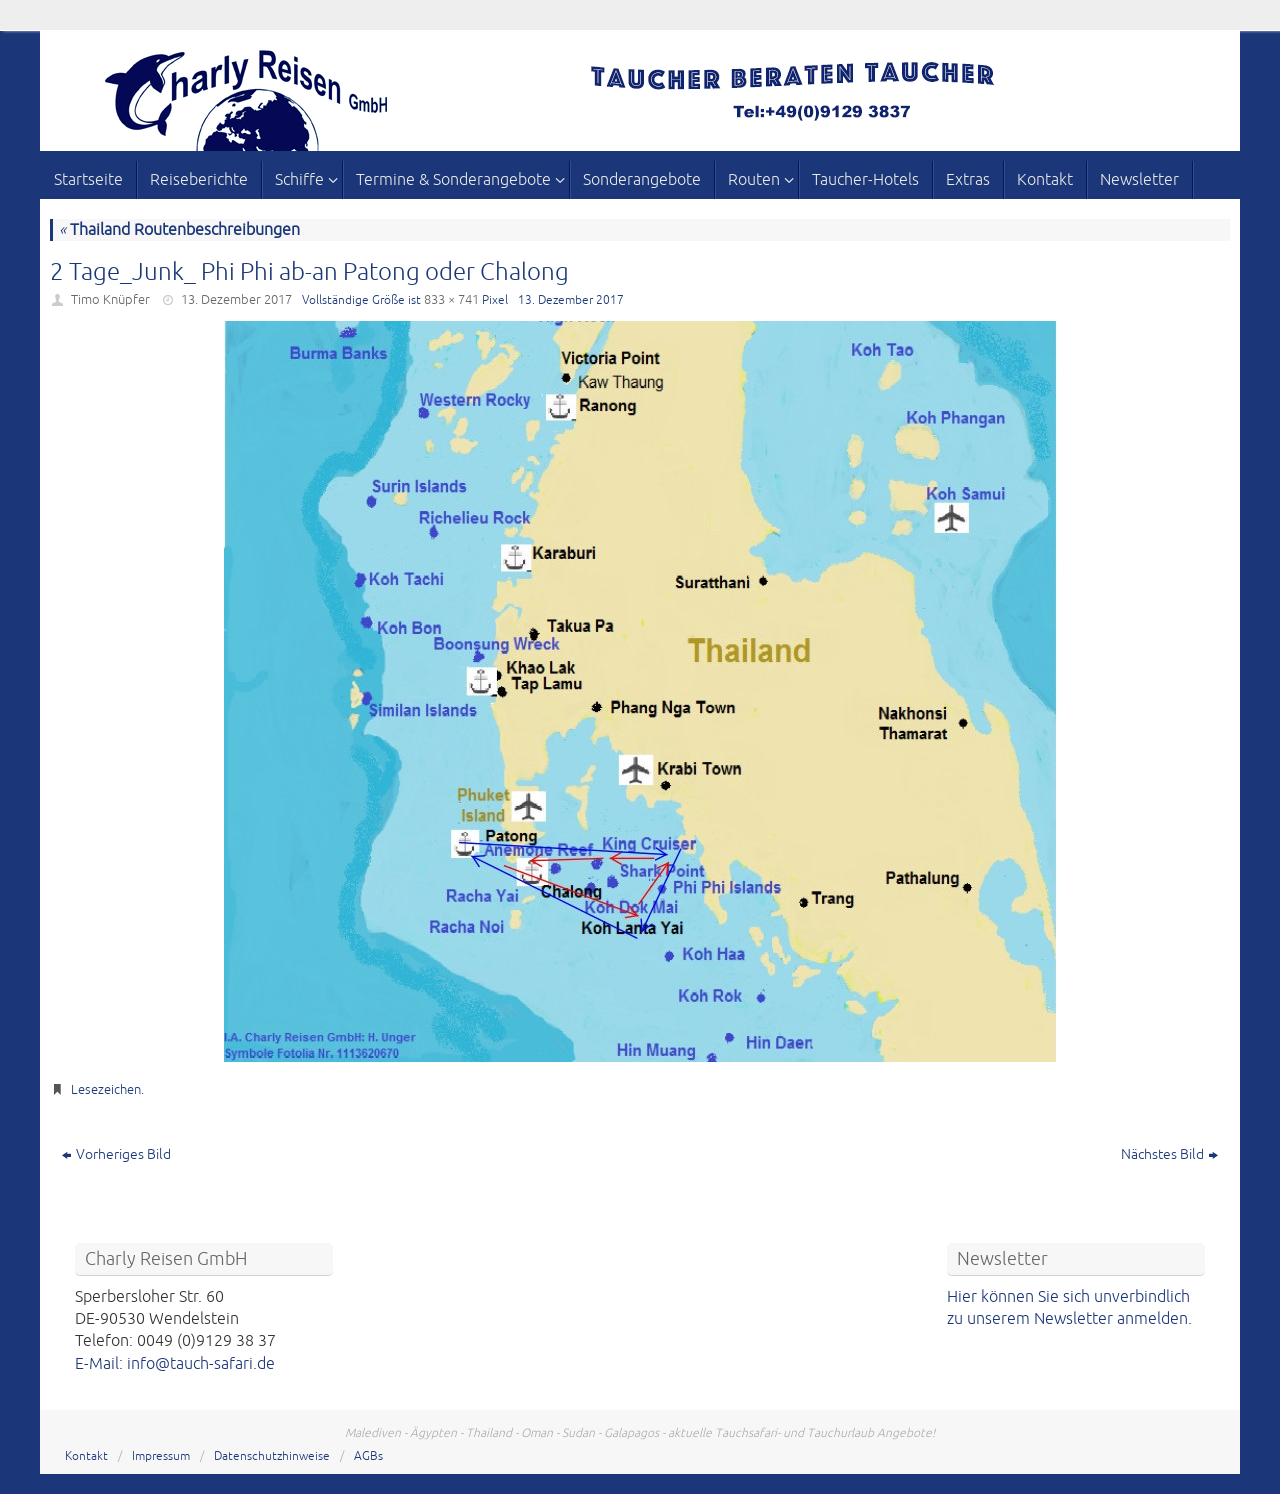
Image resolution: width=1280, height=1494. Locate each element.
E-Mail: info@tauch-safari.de (175, 1364)
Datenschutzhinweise (272, 1456)
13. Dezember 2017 (236, 300)
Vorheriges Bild (116, 1154)
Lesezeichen (106, 1090)
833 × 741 (451, 300)
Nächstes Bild (1169, 1154)
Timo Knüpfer (110, 300)
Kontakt (86, 1456)
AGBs (368, 1456)
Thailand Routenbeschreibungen (179, 230)
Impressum (161, 1456)
